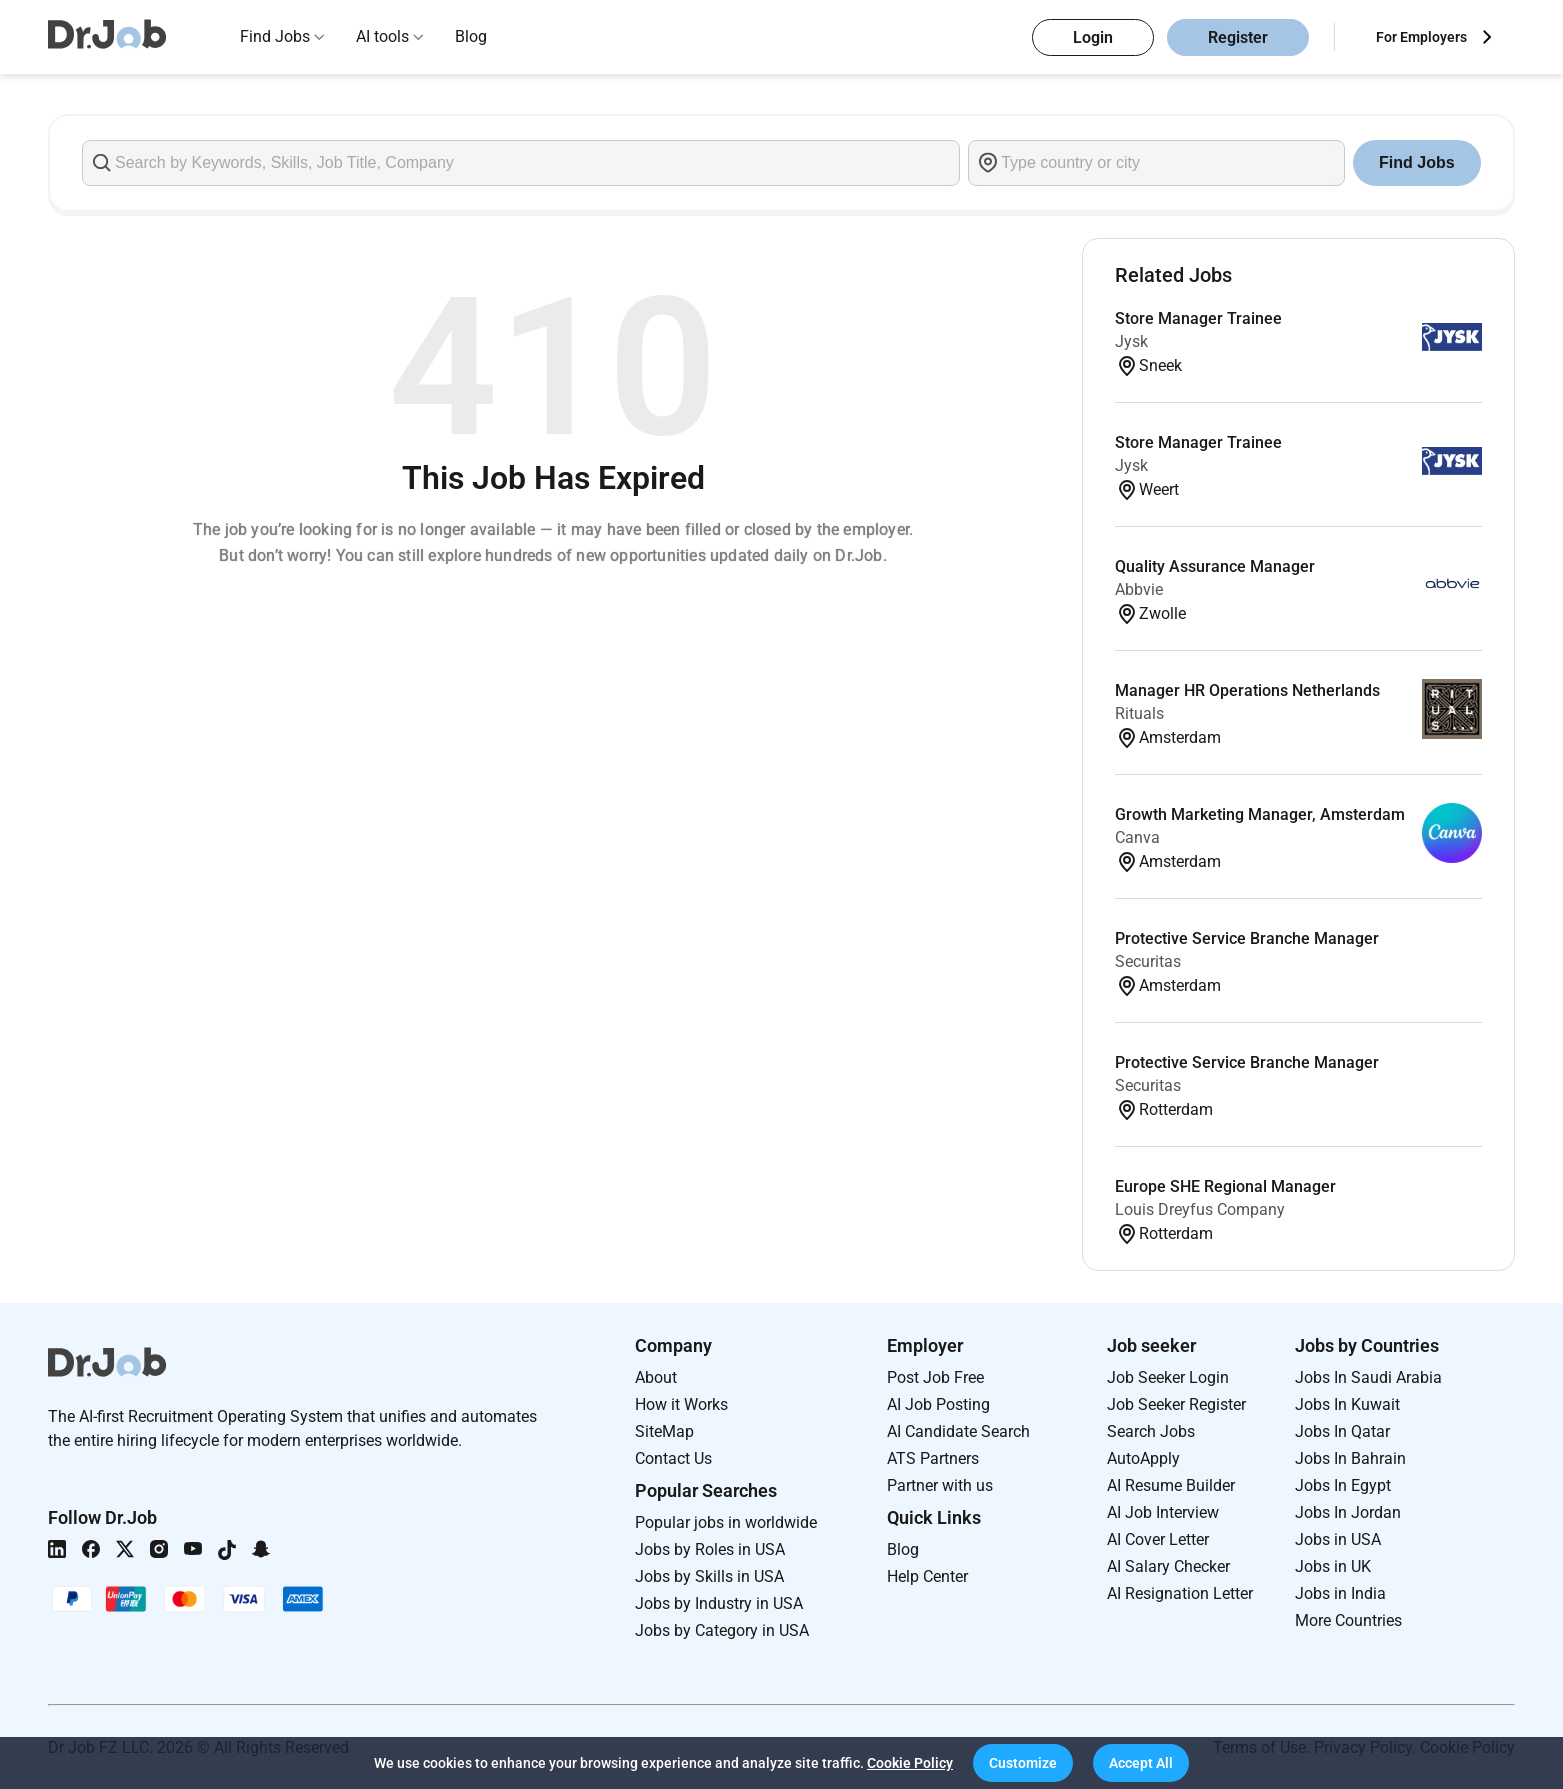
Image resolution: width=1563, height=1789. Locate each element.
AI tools (382, 36)
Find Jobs (275, 36)
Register (1238, 37)
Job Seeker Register (1176, 1404)
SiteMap (664, 1431)
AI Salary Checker (1168, 1566)
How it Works (681, 1404)
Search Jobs (1151, 1431)
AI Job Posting (938, 1404)
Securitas (1148, 961)
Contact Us (673, 1458)
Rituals (1139, 713)
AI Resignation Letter (1180, 1593)
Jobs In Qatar (1342, 1431)
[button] (1023, 1763)
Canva (1137, 837)
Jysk (1131, 341)
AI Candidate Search (958, 1431)
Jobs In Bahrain (1350, 1458)
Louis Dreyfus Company (1200, 1209)
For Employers (1421, 37)
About (656, 1377)
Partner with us (940, 1485)
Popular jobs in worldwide (726, 1522)
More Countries (1348, 1620)
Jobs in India (1340, 1593)
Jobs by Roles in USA (710, 1549)
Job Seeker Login (1168, 1377)
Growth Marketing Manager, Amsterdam (1260, 814)
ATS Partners (933, 1458)
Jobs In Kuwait (1347, 1404)
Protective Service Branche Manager (1247, 938)
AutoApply (1143, 1458)
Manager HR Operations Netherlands (1247, 690)
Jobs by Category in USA (722, 1630)
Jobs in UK (1333, 1566)
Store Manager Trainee (1198, 318)
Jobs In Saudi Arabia (1368, 1377)
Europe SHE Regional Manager (1225, 1186)
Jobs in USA (1338, 1539)
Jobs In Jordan (1348, 1512)
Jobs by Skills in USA (709, 1576)
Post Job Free (935, 1377)
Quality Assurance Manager (1215, 566)
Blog (471, 36)
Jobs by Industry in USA (719, 1603)
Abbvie (1139, 589)
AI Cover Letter (1158, 1539)
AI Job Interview (1163, 1512)
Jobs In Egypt (1343, 1485)
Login (1093, 37)
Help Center (927, 1576)
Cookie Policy (910, 1763)
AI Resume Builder (1171, 1485)
